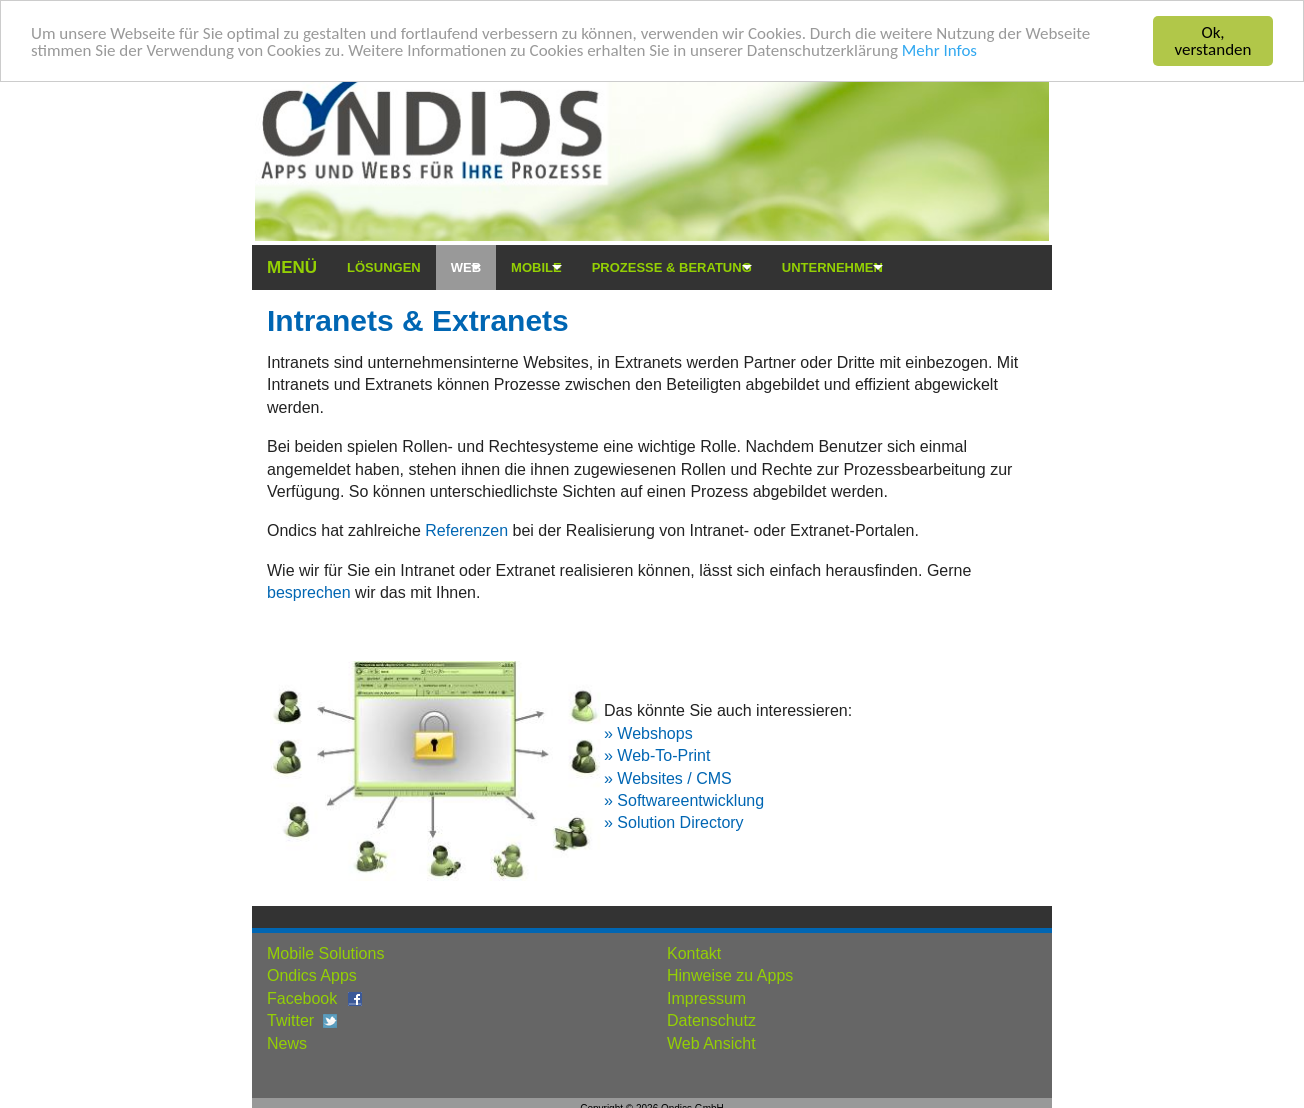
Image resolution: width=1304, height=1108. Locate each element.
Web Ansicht (711, 1042)
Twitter (290, 1020)
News (287, 1042)
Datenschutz (711, 1020)
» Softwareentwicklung (684, 800)
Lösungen (384, 267)
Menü (292, 267)
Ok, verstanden (1213, 41)
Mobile (536, 267)
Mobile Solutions (325, 953)
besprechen (309, 592)
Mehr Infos (939, 49)
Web (466, 267)
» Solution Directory (674, 822)
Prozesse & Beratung (672, 267)
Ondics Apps (312, 975)
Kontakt (694, 953)
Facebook (302, 998)
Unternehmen (832, 267)
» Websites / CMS (668, 777)
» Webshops (648, 733)
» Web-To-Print (657, 755)
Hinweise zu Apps (730, 975)
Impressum (706, 998)
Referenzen (468, 530)
